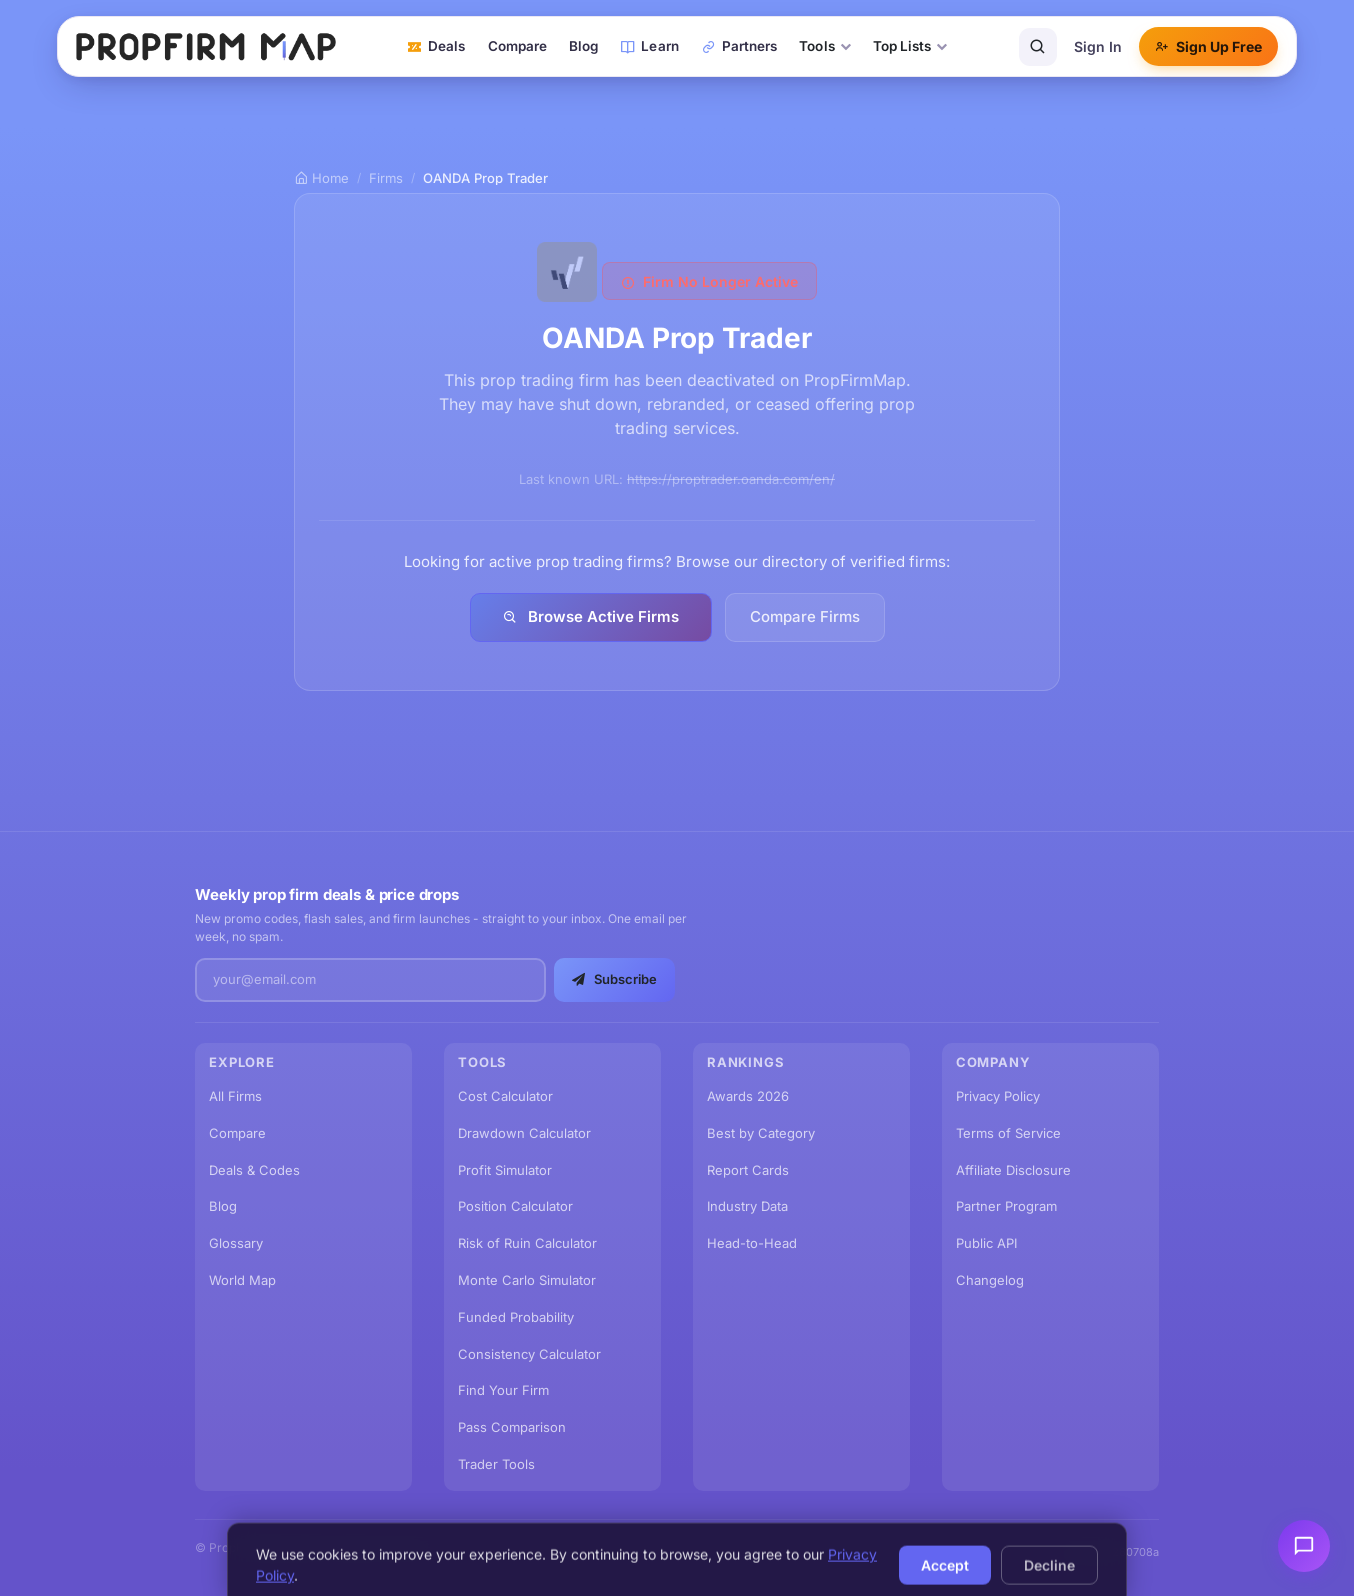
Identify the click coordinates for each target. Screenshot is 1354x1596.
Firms (386, 178)
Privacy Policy (998, 1096)
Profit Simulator (505, 1170)
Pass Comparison (512, 1427)
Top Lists (910, 46)
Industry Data (747, 1206)
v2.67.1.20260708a (1110, 1552)
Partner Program (1006, 1206)
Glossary (236, 1243)
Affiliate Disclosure (1013, 1170)
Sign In (1098, 46)
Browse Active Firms (591, 616)
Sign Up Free (1208, 46)
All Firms (235, 1096)
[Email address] (370, 980)
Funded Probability (516, 1317)
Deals (436, 46)
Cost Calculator (505, 1096)
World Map (242, 1280)
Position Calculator (515, 1206)
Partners (739, 46)
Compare (517, 46)
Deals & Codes (254, 1170)
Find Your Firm (503, 1390)
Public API (986, 1243)
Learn (649, 46)
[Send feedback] (1304, 1546)
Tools (824, 46)
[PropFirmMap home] (206, 47)
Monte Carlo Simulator (527, 1280)
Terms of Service (1008, 1133)
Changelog (990, 1280)
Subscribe (614, 979)
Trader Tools (496, 1464)
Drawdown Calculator (524, 1133)
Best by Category (761, 1133)
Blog (583, 46)
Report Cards (748, 1170)
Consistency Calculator (529, 1354)
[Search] (1038, 47)
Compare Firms (805, 616)
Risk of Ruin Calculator (527, 1243)
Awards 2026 (748, 1096)
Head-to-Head (752, 1243)
